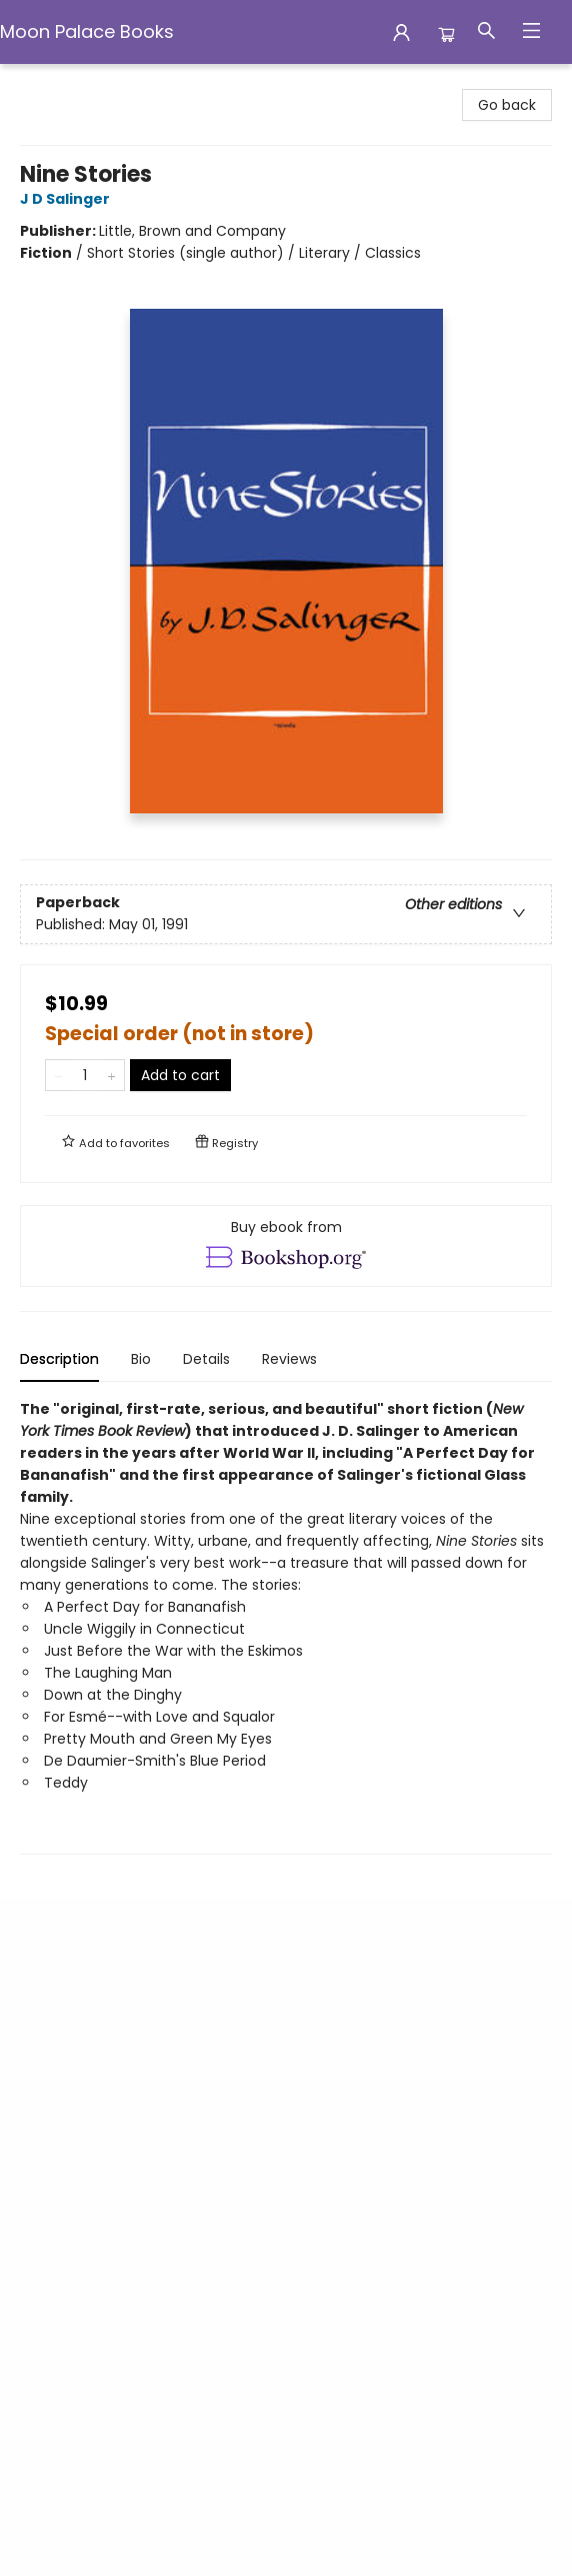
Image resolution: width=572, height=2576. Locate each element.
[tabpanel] (286, 1626)
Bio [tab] (141, 1359)
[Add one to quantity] (111, 1075)
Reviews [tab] (289, 1359)
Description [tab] (59, 1359)
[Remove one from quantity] (58, 1075)
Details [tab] (206, 1359)
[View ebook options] (286, 1246)
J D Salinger (68, 199)
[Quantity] (85, 1075)
